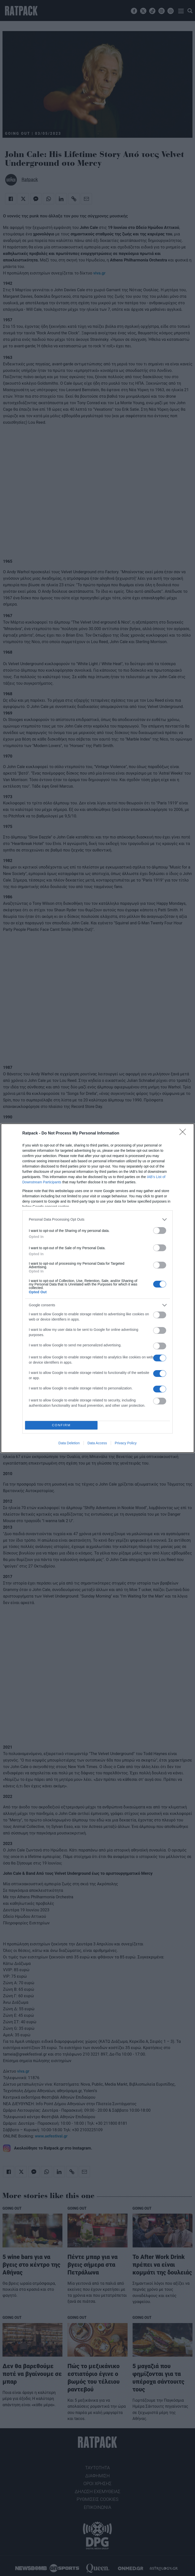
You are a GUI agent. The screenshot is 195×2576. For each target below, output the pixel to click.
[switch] (159, 1230)
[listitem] (97, 1219)
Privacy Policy (126, 1443)
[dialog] (97, 1288)
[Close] (184, 1133)
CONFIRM (61, 1425)
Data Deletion (69, 1443)
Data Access (97, 1443)
